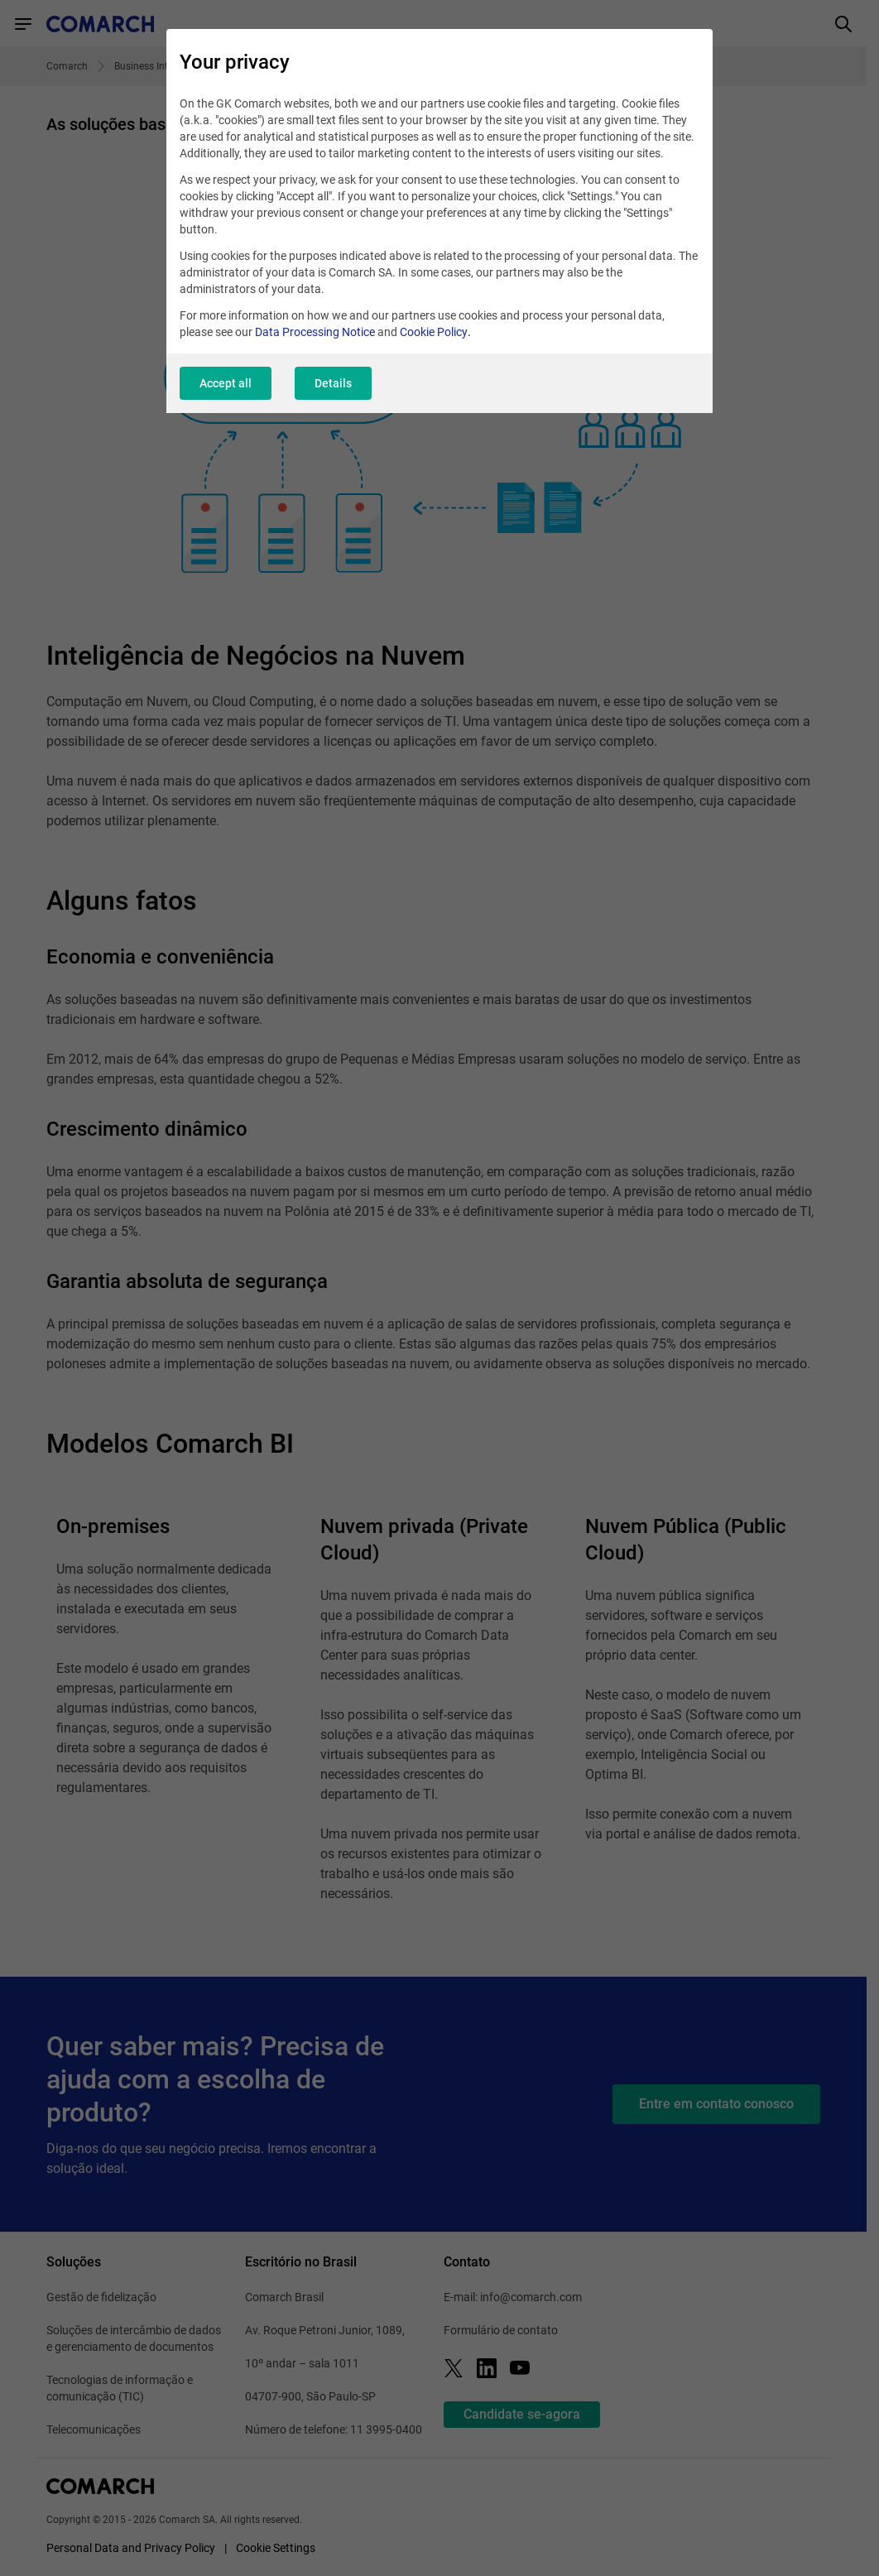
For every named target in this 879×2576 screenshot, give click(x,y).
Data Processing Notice (315, 332)
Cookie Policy (434, 332)
